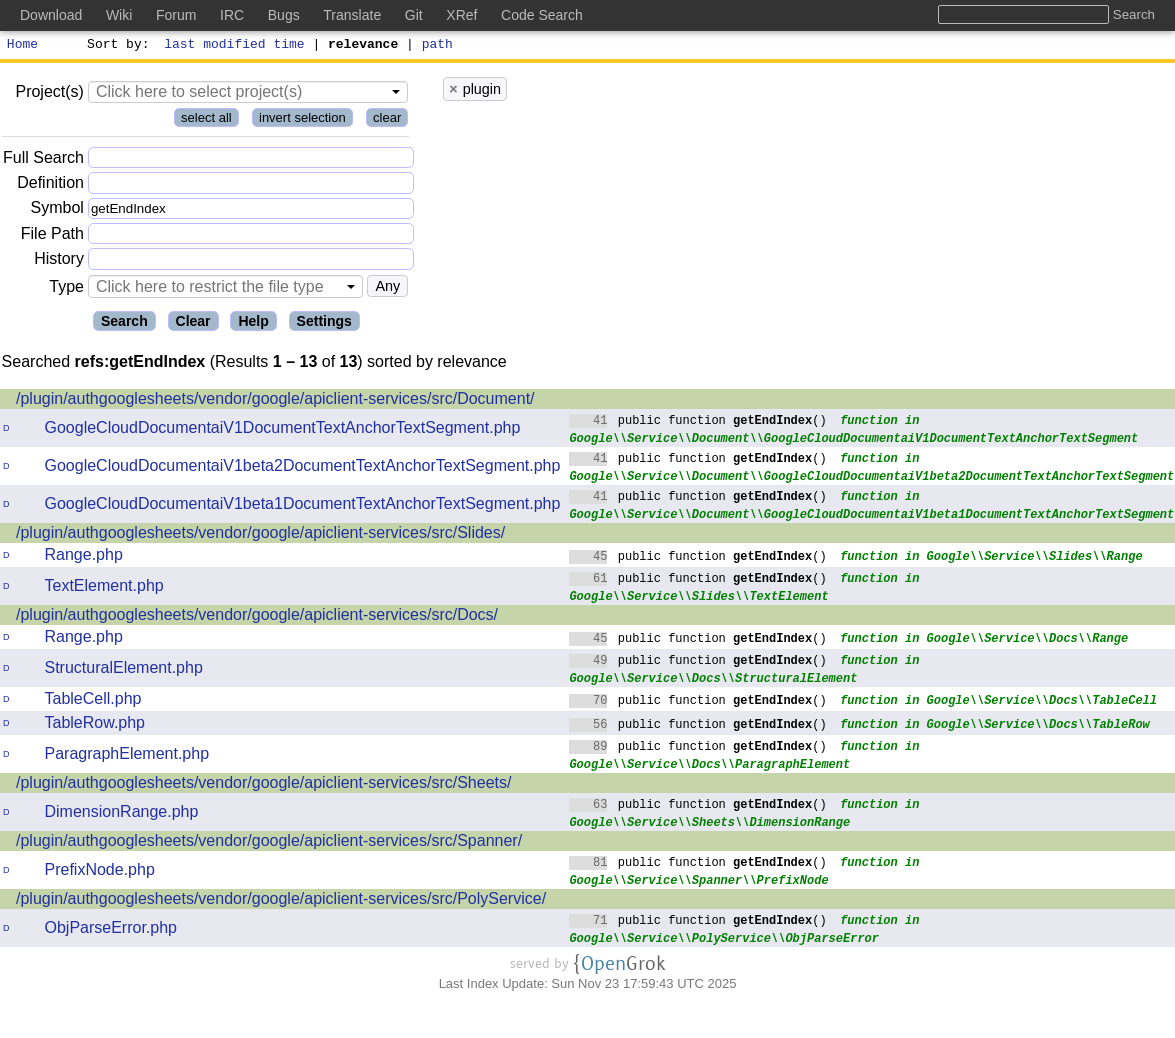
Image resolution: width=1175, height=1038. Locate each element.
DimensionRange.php (122, 814)
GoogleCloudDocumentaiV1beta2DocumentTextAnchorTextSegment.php (303, 468)
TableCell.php (93, 701)
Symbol (57, 211)
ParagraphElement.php (127, 756)
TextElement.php (104, 588)
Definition (50, 185)
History (59, 261)
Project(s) (49, 94)
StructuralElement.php (124, 670)
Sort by (115, 46)
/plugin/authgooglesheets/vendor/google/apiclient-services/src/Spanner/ (269, 843)
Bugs (284, 15)
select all (206, 120)
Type (66, 289)
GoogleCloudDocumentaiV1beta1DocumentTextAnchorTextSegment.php (303, 506)
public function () (698, 422)
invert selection (302, 120)
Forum (176, 15)
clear (387, 120)
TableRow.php (95, 725)
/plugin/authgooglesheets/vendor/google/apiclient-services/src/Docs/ (257, 617)
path (437, 46)
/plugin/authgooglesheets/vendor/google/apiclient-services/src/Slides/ (260, 535)
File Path (52, 236)
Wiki (119, 15)
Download (51, 15)
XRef (461, 15)
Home (22, 46)
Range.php (84, 557)
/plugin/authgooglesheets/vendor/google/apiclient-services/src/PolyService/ (281, 901)
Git (414, 15)
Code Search (542, 15)
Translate (352, 15)
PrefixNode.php (100, 872)
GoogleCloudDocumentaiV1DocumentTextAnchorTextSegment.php (283, 430)
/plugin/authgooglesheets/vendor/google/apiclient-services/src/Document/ (275, 401)
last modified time (235, 46)
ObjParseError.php (111, 930)
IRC (232, 15)
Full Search (43, 160)
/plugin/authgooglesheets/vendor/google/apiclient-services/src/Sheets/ (263, 785)
